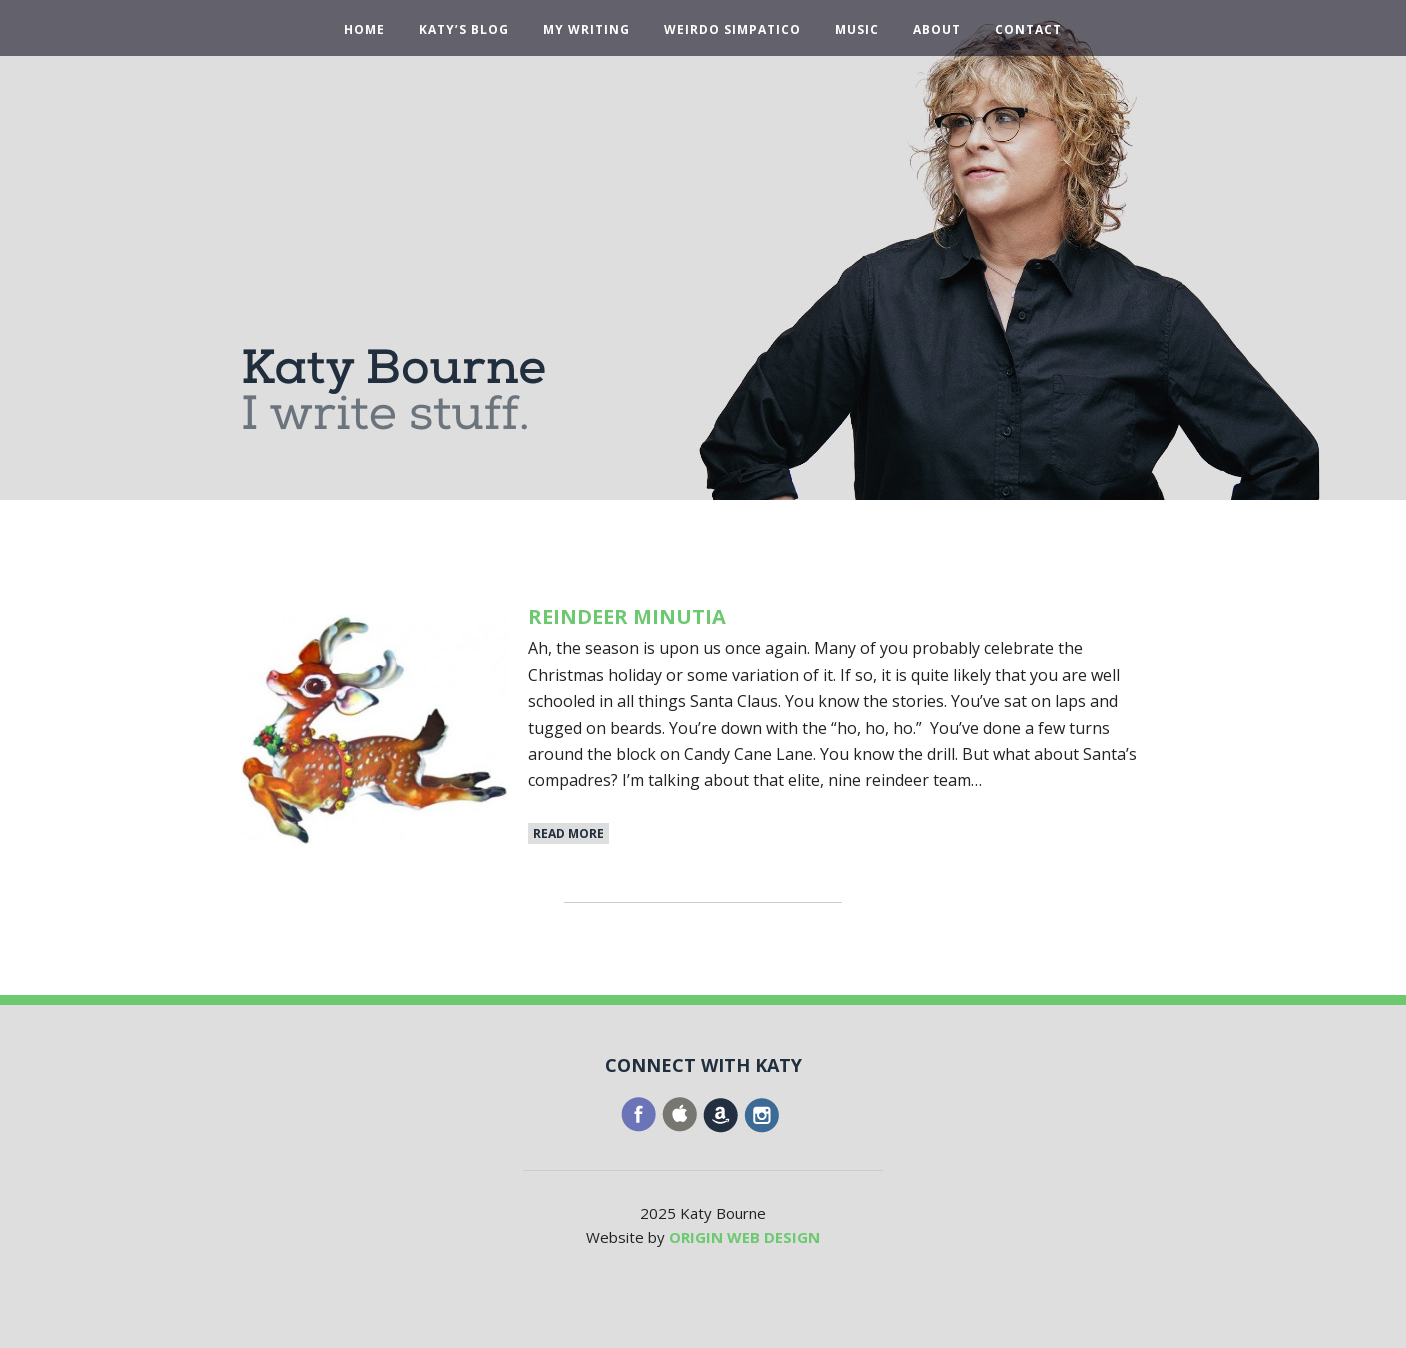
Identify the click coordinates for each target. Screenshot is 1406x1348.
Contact (1028, 30)
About (937, 30)
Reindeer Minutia (627, 616)
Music (857, 30)
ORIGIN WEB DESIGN (744, 1237)
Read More (568, 833)
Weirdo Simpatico (732, 30)
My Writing (586, 30)
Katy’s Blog (464, 30)
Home (364, 30)
